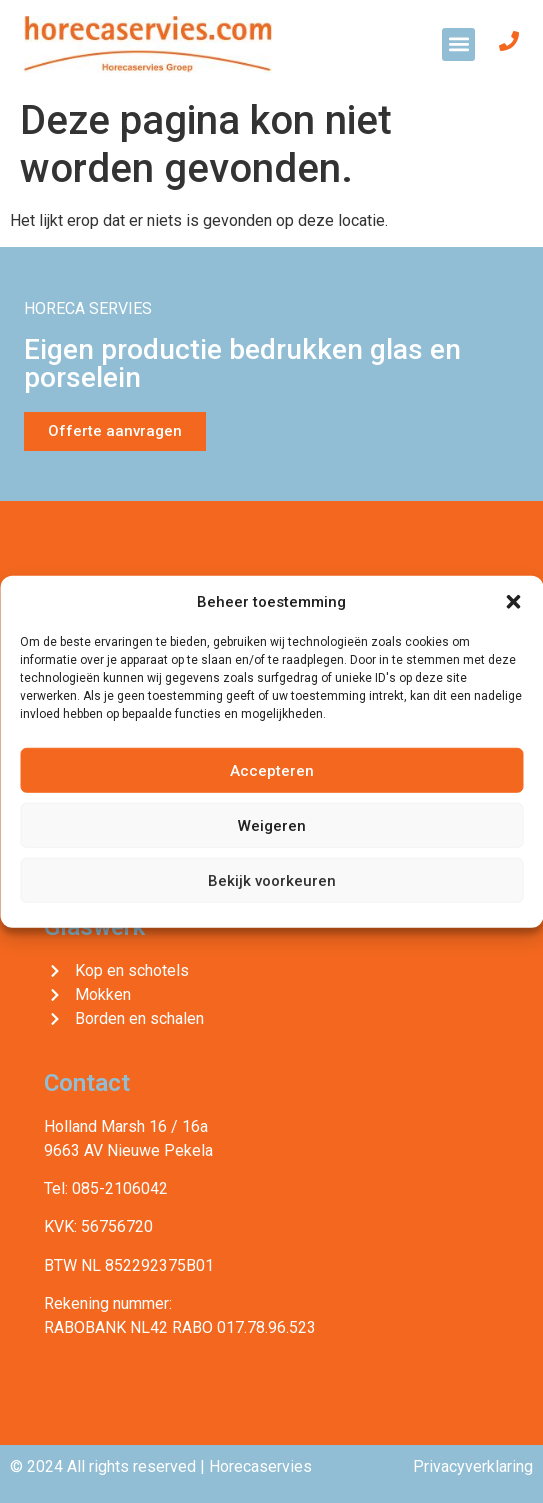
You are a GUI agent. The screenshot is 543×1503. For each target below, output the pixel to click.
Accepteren (272, 770)
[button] (513, 602)
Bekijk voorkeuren (272, 880)
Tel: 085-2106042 (106, 1188)
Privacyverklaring (473, 1466)
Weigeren (272, 825)
